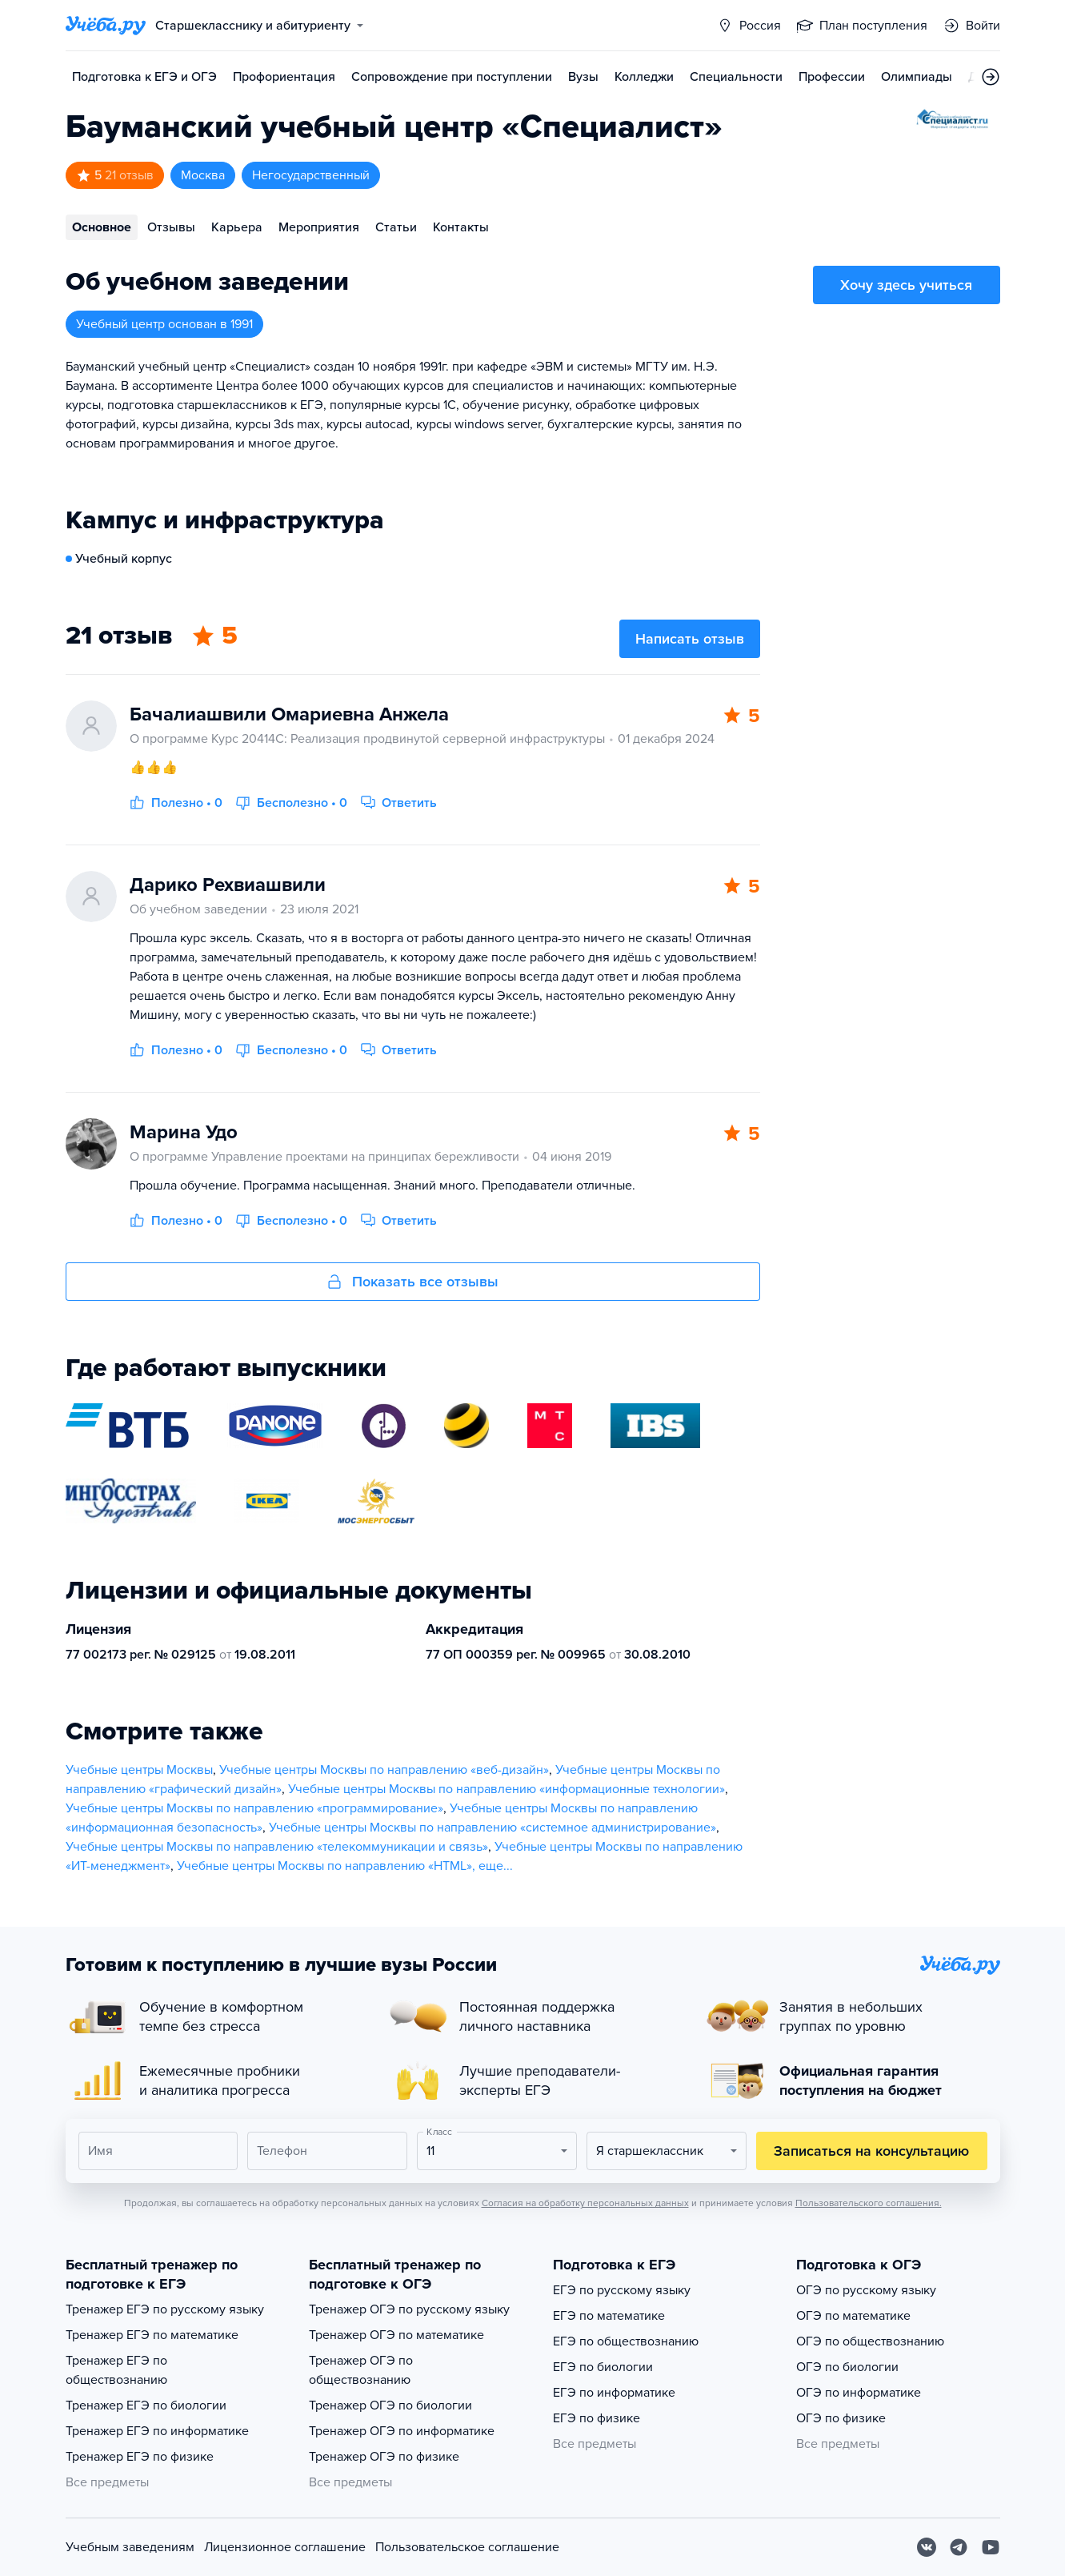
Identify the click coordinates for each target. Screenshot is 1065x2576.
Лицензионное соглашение (285, 2547)
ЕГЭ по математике (609, 2316)
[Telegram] (958, 2547)
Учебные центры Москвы (139, 1770)
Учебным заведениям (130, 2547)
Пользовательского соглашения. (868, 2203)
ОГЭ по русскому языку (866, 2290)
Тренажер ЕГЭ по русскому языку (165, 2309)
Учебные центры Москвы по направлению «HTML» (324, 1866)
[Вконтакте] (926, 2547)
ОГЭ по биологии (847, 2367)
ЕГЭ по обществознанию (626, 2341)
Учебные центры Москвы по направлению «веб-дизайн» (384, 1770)
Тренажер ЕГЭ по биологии (146, 2405)
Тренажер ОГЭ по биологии (390, 2405)
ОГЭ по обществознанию (870, 2341)
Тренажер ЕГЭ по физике (140, 2457)
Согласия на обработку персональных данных (585, 2203)
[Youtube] (990, 2547)
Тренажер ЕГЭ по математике (152, 2335)
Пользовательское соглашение (467, 2547)
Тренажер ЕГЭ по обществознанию (116, 2370)
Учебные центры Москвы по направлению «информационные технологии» (506, 1789)
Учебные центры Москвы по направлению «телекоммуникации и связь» (277, 1847)
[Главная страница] (106, 25)
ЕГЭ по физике (596, 2418)
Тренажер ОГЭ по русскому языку (409, 2309)
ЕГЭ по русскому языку (622, 2290)
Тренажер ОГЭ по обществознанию (361, 2370)
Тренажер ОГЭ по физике (384, 2457)
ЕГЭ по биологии (603, 2367)
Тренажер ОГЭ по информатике (401, 2431)
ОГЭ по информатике (858, 2393)
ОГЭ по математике (853, 2316)
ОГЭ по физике (841, 2418)
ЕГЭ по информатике (614, 2393)
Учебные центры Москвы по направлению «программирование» (254, 1808)
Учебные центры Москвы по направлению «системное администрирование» (492, 1828)
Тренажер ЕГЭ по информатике (157, 2431)
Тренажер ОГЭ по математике (396, 2335)
